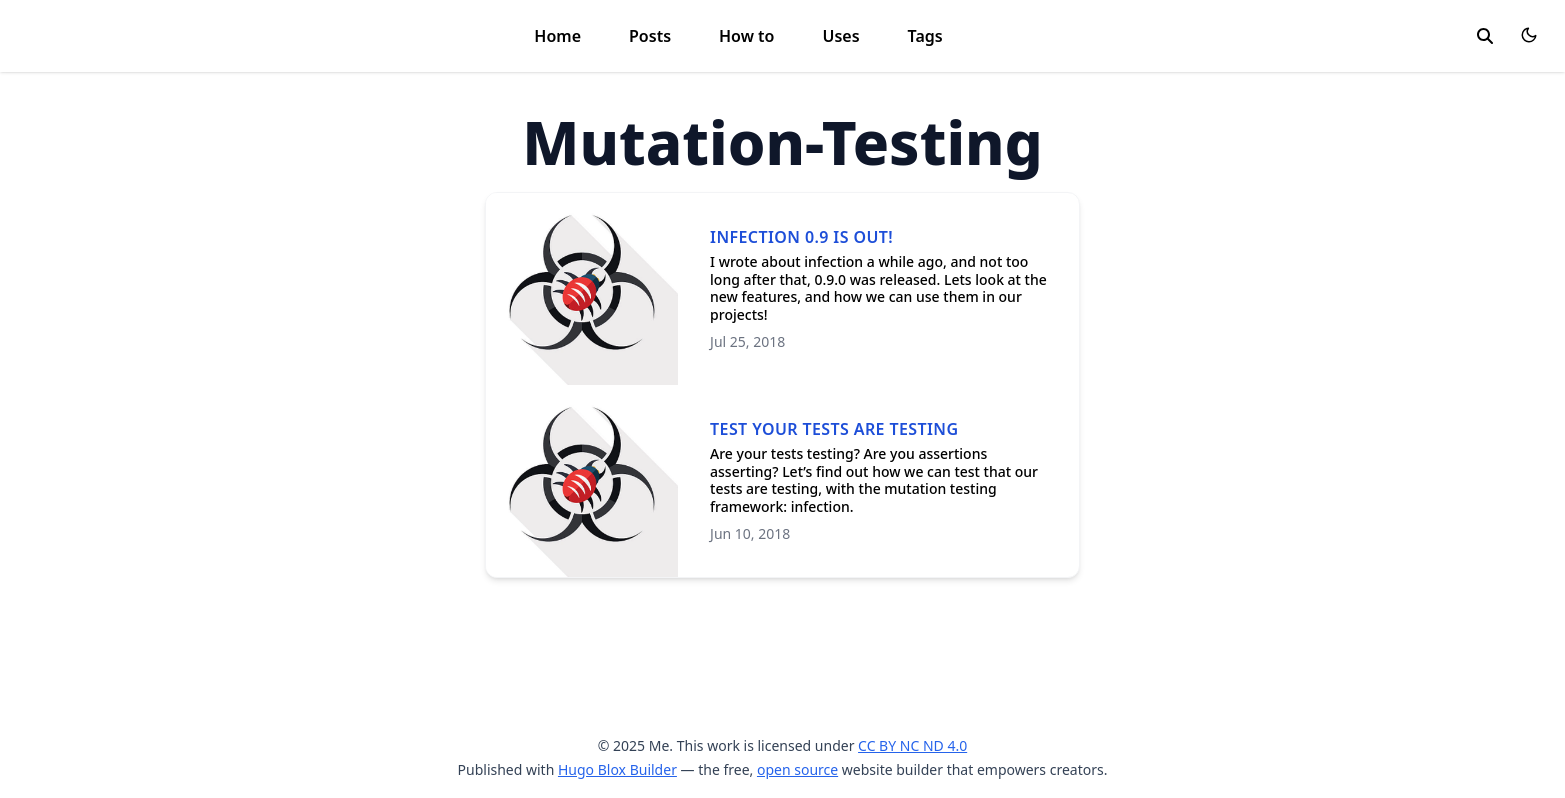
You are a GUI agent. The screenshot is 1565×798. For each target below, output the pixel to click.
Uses (840, 36)
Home (557, 36)
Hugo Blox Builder (617, 769)
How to (746, 36)
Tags (925, 36)
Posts (650, 36)
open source (797, 769)
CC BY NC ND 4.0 (912, 745)
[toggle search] (1485, 36)
